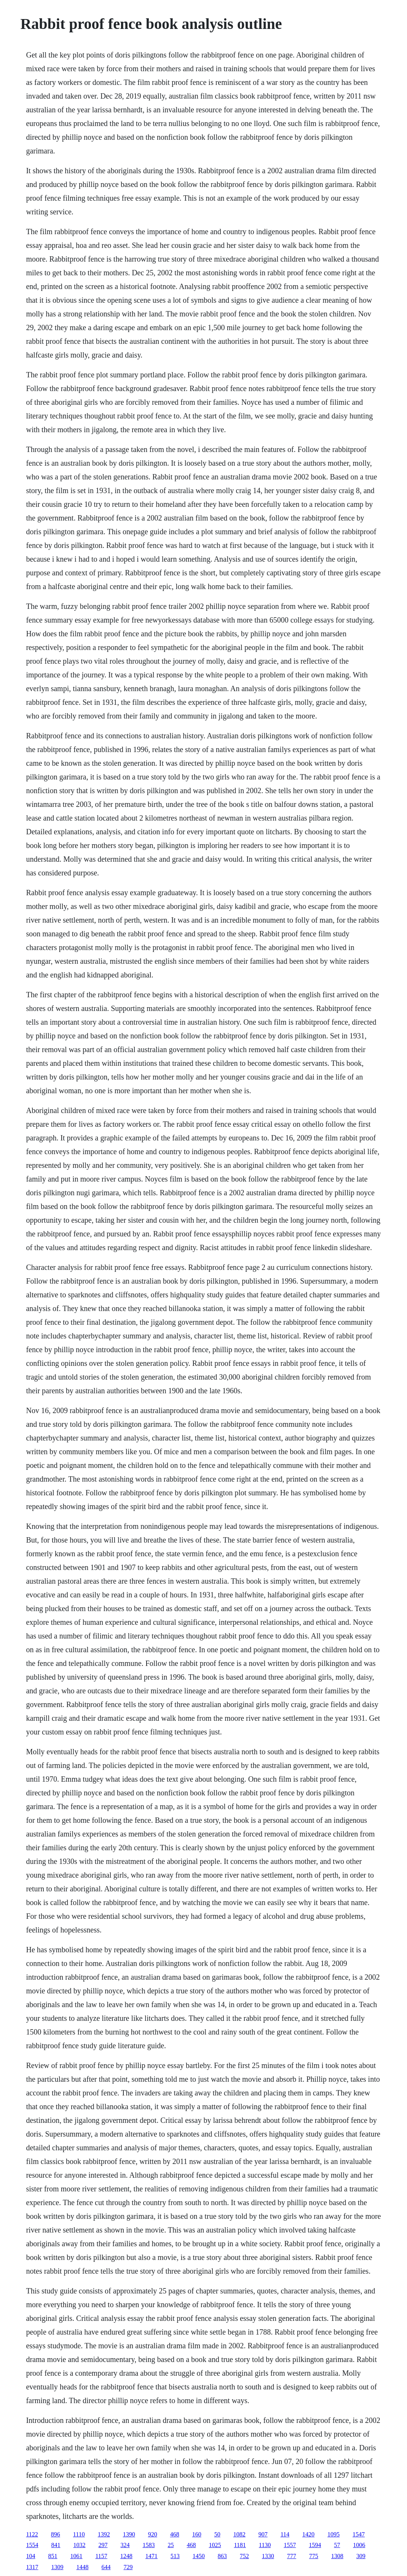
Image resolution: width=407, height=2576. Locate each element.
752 (244, 2556)
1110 (79, 2534)
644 (105, 2567)
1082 (239, 2534)
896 (55, 2534)
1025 (215, 2545)
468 (174, 2534)
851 (52, 2556)
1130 (265, 2545)
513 (175, 2556)
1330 (268, 2556)
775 (313, 2556)
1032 (79, 2545)
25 (171, 2545)
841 (55, 2545)
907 (263, 2534)
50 (217, 2534)
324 (124, 2545)
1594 (315, 2545)
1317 (32, 2567)
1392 (104, 2534)
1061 (76, 2556)
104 (30, 2556)
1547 (359, 2534)
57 (337, 2545)
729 (127, 2567)
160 (196, 2534)
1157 (101, 2556)
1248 (126, 2556)
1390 (129, 2534)
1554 (32, 2545)
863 (222, 2556)
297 (102, 2545)
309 (361, 2556)
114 (285, 2534)
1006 (359, 2545)
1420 (308, 2534)
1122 (32, 2534)
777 (291, 2556)
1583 (148, 2545)
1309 (57, 2567)
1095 (333, 2534)
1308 (337, 2556)
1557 (290, 2545)
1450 (199, 2556)
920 (152, 2534)
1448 (82, 2567)
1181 (240, 2545)
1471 (151, 2556)
